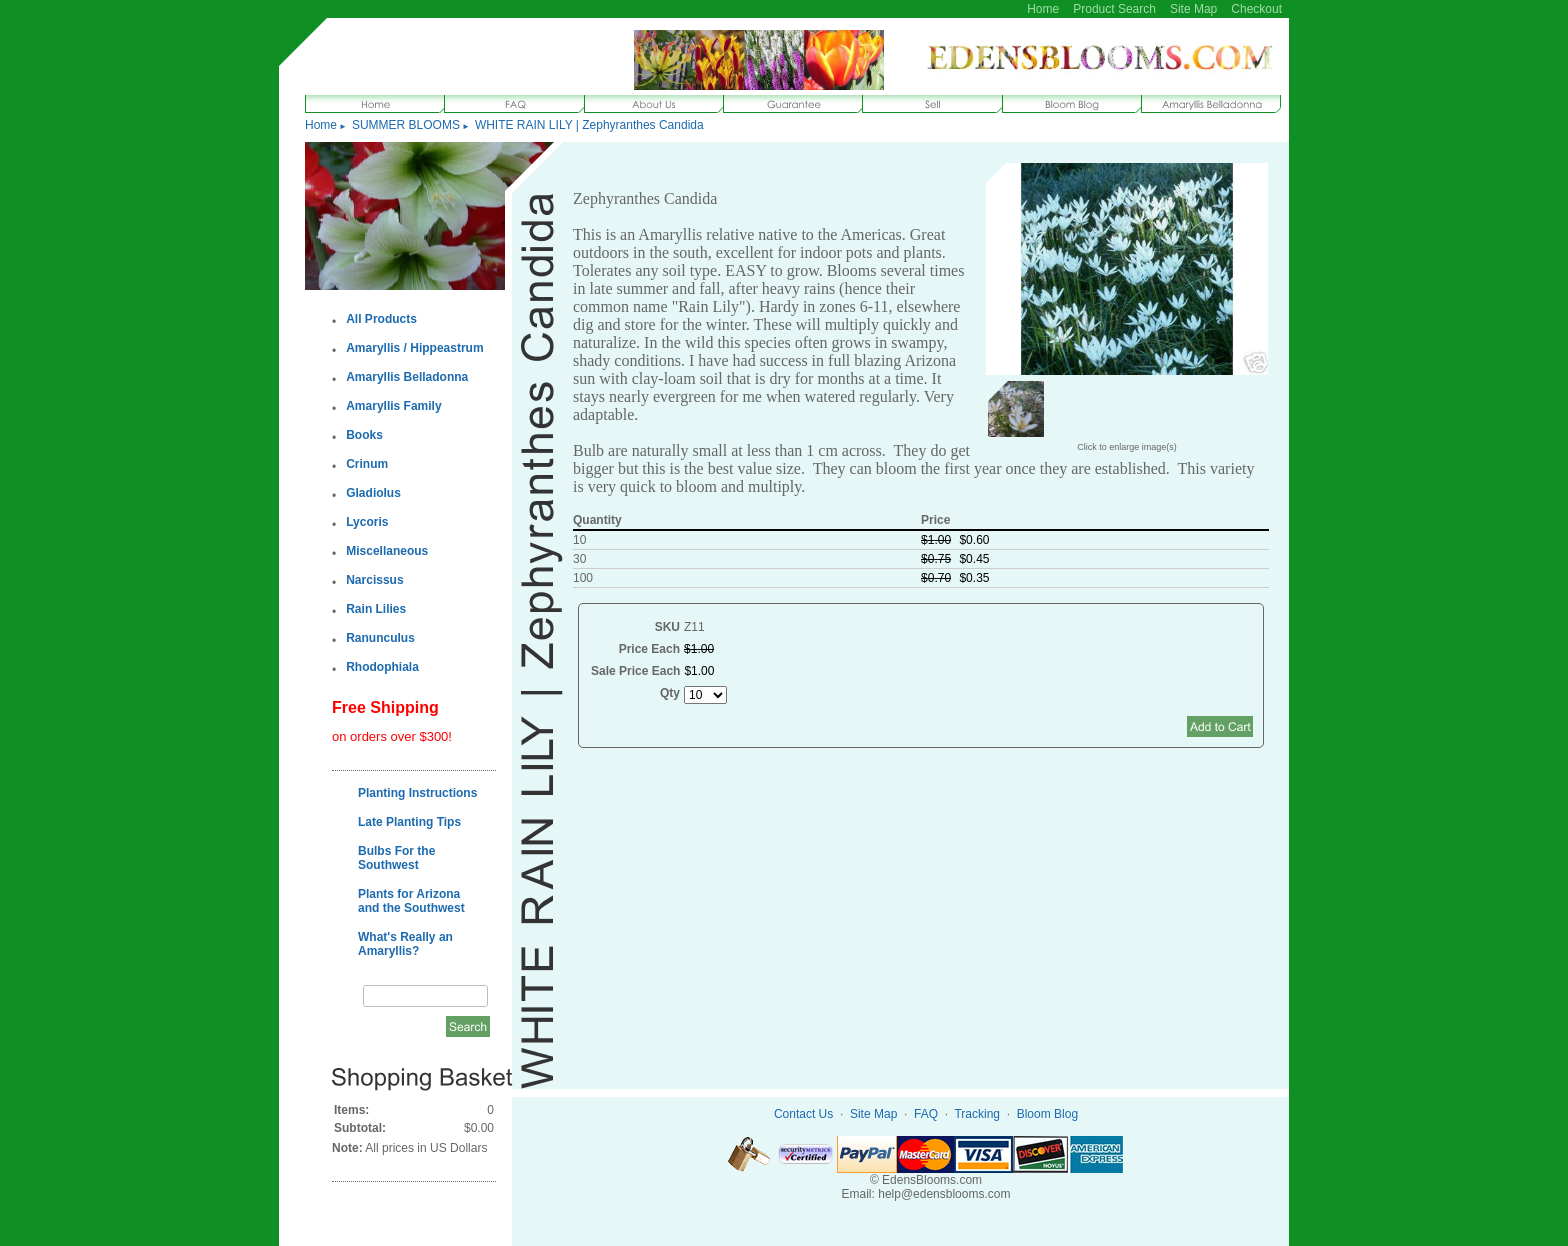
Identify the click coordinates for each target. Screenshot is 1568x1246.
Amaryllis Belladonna (407, 377)
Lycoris (367, 522)
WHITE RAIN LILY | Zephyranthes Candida (589, 125)
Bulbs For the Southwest (396, 858)
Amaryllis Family (393, 406)
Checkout (1256, 9)
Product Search (1114, 9)
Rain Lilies (376, 609)
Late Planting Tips (409, 822)
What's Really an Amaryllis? (405, 944)
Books (364, 435)
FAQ (926, 1114)
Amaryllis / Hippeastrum (414, 348)
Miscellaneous (387, 551)
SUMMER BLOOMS (406, 125)
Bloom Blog (1047, 1114)
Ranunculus (380, 638)
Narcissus (374, 580)
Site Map (1193, 9)
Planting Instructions (417, 793)
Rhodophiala (382, 667)
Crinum (367, 464)
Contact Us (803, 1114)
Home (1043, 9)
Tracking (977, 1114)
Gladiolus (373, 493)
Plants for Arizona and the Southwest (411, 901)
